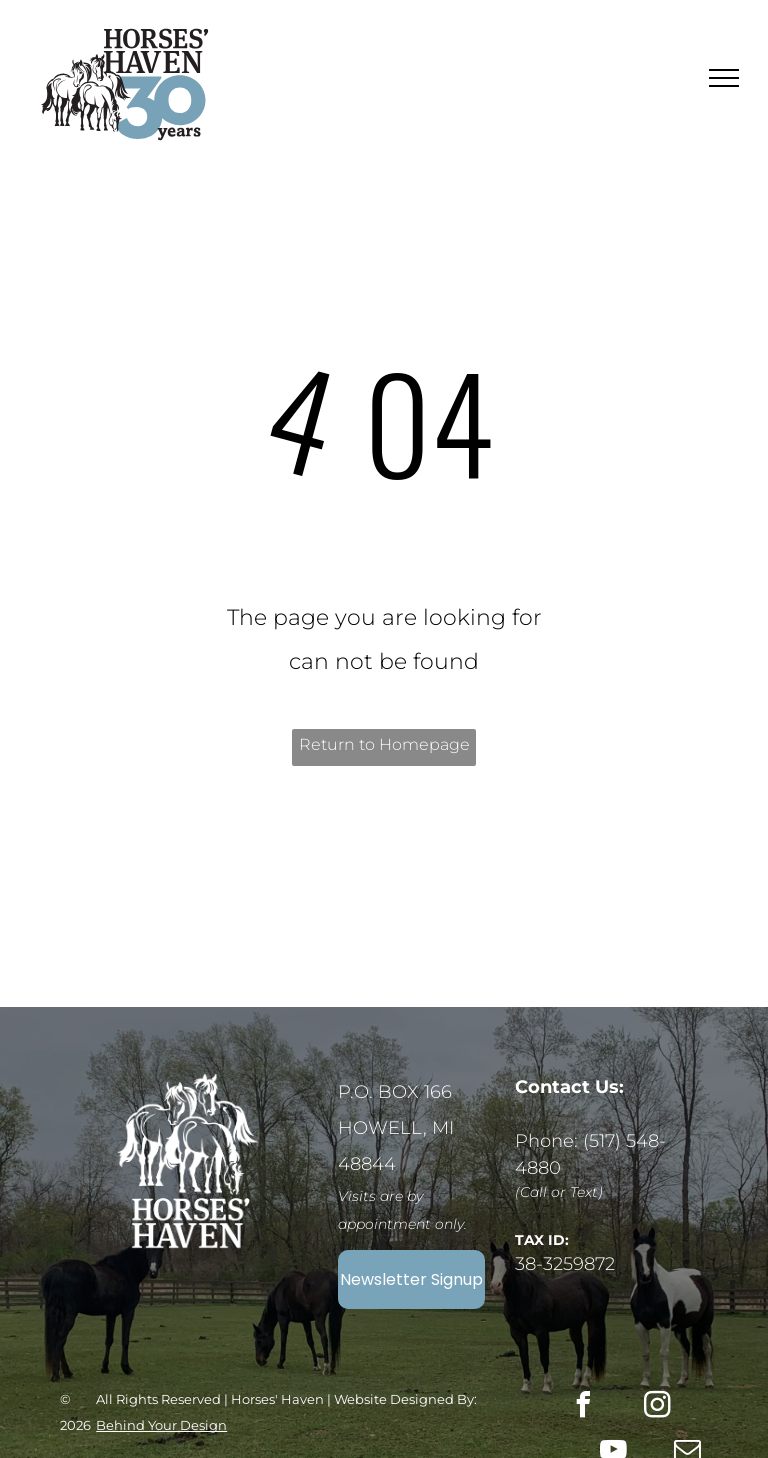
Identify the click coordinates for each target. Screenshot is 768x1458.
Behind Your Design (161, 1425)
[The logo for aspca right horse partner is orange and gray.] (550, 899)
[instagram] (658, 1407)
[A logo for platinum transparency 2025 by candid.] (219, 897)
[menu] (724, 78)
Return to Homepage (384, 744)
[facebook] (584, 1407)
